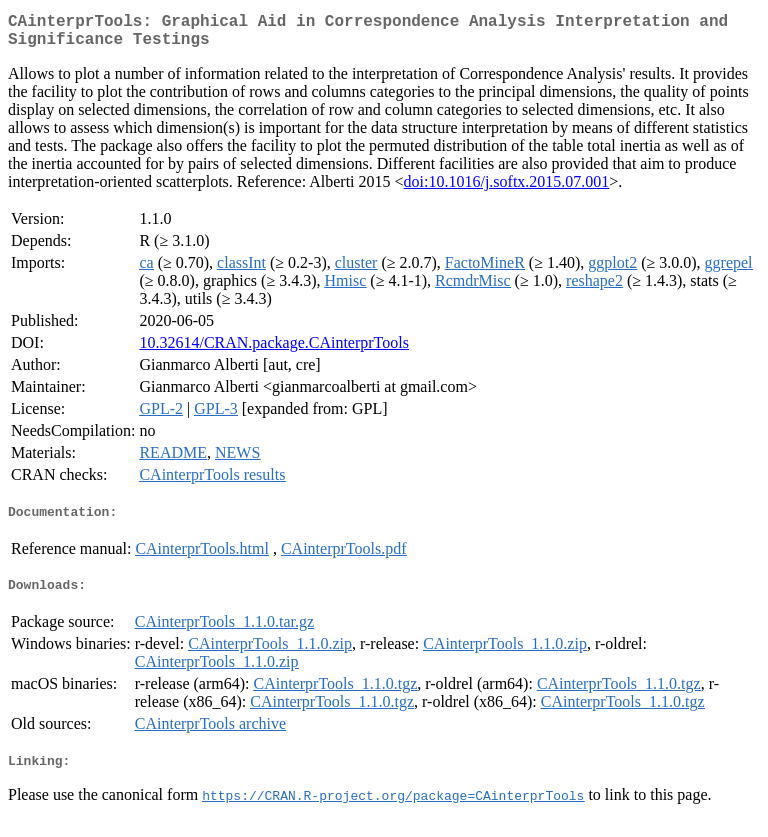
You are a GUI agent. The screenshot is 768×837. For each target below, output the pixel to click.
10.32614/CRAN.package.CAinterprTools (274, 350)
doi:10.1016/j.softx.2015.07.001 (507, 189)
